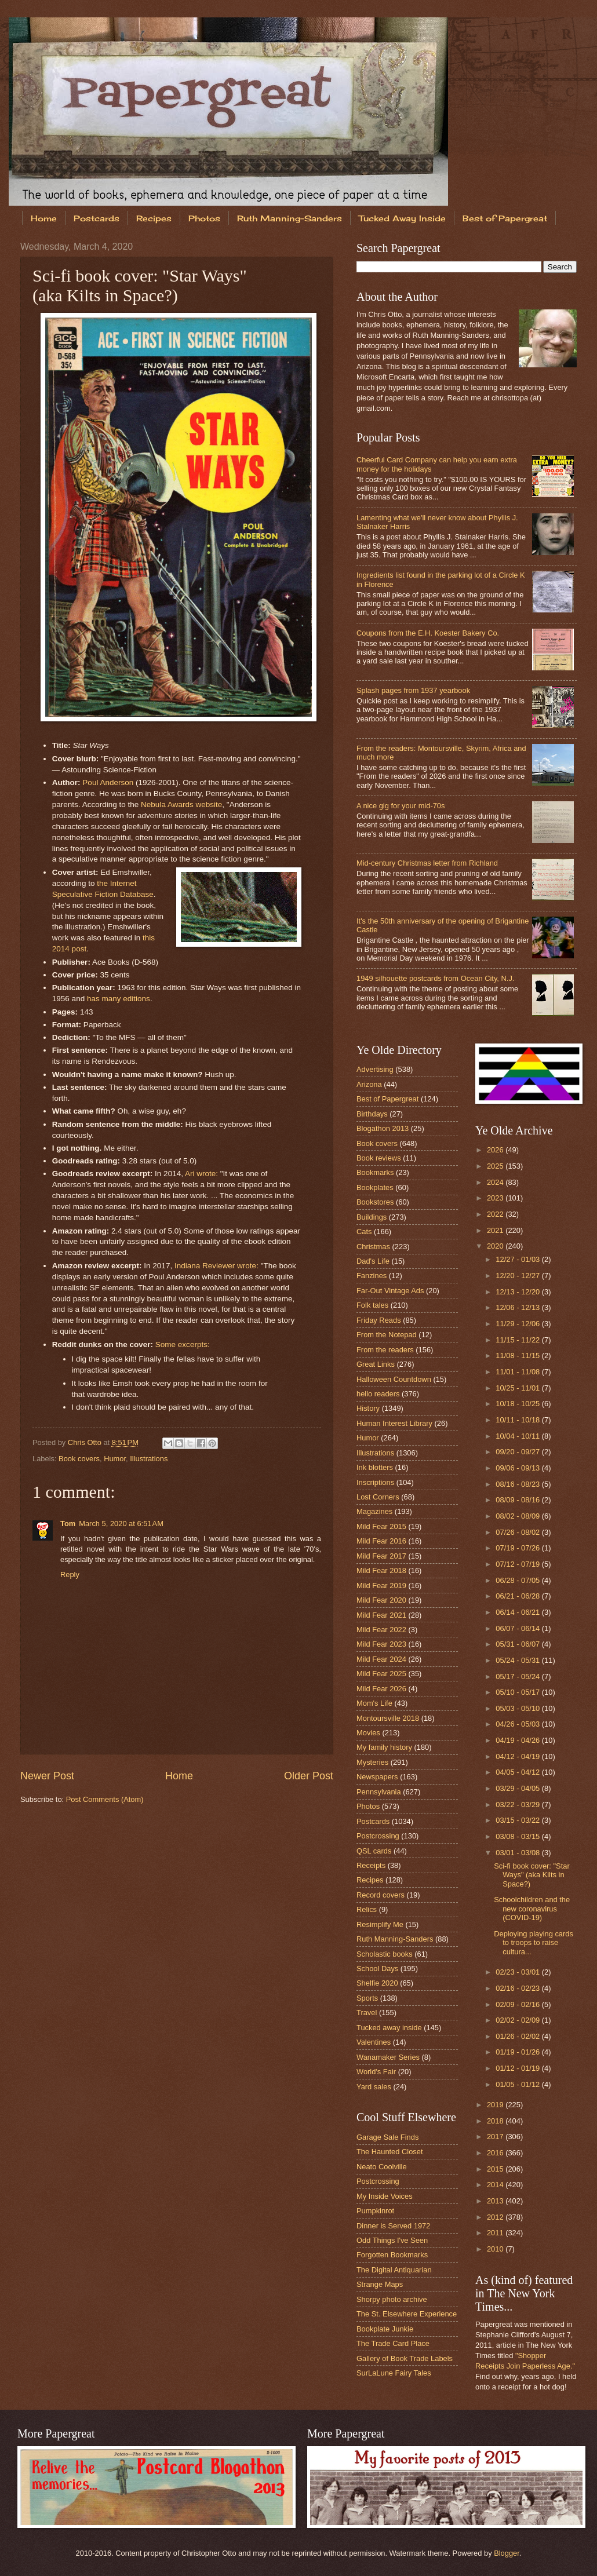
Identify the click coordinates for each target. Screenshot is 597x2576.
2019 (496, 2104)
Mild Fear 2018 (381, 1570)
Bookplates (375, 1187)
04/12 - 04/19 (518, 1756)
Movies (368, 1732)
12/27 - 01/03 (518, 1259)
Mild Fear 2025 (381, 1673)
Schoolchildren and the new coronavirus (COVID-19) (532, 1908)
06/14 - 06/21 (518, 1612)
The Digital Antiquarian (394, 2269)
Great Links (375, 1364)
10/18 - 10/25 (518, 1403)
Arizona (369, 1084)
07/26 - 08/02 (518, 1532)
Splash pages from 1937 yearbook (413, 690)
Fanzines (371, 1275)
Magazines (374, 1511)
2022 (496, 1214)
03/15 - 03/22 (518, 1820)
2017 (496, 2136)
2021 (496, 1230)
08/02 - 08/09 (518, 1516)
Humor (115, 1458)
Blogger (506, 2553)
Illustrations (149, 1458)
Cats (364, 1231)
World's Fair (376, 2071)
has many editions (118, 998)
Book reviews (378, 1158)
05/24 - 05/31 (518, 1660)
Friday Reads (378, 1320)
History (368, 1408)
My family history (384, 1747)
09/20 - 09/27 (518, 1451)
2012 (496, 2217)
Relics (366, 1909)
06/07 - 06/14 (518, 1628)
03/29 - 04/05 (518, 1788)
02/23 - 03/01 (518, 1972)
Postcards (96, 218)
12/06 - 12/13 (518, 1307)
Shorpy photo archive (391, 2299)
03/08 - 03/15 (518, 1836)
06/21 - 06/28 (518, 1596)
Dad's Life (372, 1261)
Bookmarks (375, 1172)
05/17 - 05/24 (518, 1676)
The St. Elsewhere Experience (406, 2313)
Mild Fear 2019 (381, 1585)
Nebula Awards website (181, 804)
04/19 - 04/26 (518, 1740)
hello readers (377, 1393)
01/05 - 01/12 (518, 2084)
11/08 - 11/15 (518, 1355)
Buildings (371, 1217)
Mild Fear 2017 (381, 1556)
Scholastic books (384, 1954)
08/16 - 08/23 (518, 1484)
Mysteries (372, 1762)
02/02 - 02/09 (518, 2020)
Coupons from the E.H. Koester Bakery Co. (427, 633)
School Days (377, 1968)
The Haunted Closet (389, 2151)
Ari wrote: (201, 1173)
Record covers (380, 1895)
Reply (69, 1574)
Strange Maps (379, 2284)
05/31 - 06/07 (518, 1644)
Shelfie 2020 (377, 1983)
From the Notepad (386, 1334)
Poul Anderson (107, 782)
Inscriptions (375, 1482)
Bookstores (375, 1202)
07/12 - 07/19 (518, 1564)
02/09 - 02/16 (518, 2004)
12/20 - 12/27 (518, 1275)
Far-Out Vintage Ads (390, 1290)
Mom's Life (374, 1703)
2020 (496, 1246)
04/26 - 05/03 (518, 1724)
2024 (496, 1182)
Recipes (154, 218)
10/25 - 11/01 (518, 1388)
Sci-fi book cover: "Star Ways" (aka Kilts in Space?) (532, 1875)
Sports (367, 1998)
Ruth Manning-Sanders (289, 218)
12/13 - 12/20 (518, 1291)
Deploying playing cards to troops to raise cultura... (533, 1942)
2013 (496, 2200)
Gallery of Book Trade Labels (404, 2358)
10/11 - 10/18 (518, 1419)
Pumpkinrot (375, 2210)
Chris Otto (86, 1442)
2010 (496, 2249)
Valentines (373, 2042)
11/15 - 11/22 (518, 1340)
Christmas (373, 1246)
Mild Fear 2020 (381, 1600)
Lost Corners (377, 1497)
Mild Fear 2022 (381, 1629)
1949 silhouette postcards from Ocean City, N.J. (435, 978)
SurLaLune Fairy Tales (393, 2373)
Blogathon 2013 (382, 1128)
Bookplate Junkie (384, 2329)
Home (44, 218)
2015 (496, 2169)
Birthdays (372, 1114)
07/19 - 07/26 (518, 1548)
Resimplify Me (379, 1924)
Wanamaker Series (388, 2057)
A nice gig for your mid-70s (400, 805)
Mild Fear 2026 (381, 1688)
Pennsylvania (378, 1791)
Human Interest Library (394, 1423)
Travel (366, 2012)
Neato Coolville (381, 2166)
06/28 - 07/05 (518, 1580)
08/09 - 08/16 (518, 1499)
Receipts (370, 1865)
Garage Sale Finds (387, 2137)
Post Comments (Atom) (105, 1799)
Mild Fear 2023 (381, 1644)
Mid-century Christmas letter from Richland (427, 863)
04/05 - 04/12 (518, 1772)
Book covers (79, 1458)
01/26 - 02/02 (518, 2036)
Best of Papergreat (387, 1098)
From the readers (385, 1349)
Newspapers (377, 1776)
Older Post (308, 1776)
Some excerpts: (182, 1344)
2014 (496, 2184)
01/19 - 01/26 (518, 2052)
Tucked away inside (389, 2027)
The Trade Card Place (392, 2343)
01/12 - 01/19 (518, 2068)
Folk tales (372, 1305)
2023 (496, 1198)
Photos (204, 218)
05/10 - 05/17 (518, 1692)
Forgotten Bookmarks (392, 2254)
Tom (67, 1523)
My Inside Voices (384, 2196)
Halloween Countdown (393, 1379)
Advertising (375, 1069)
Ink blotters (374, 1467)
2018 (496, 2121)
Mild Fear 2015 (381, 1526)
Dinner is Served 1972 (393, 2225)
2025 (496, 1166)
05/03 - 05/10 (518, 1708)
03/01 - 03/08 (518, 1852)
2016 (496, 2152)
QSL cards (373, 1851)
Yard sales (373, 2086)
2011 (496, 2232)
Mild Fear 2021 (381, 1615)
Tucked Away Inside (402, 218)
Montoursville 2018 (387, 1718)
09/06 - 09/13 (518, 1468)
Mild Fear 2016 (381, 1541)
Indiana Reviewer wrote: (216, 1265)
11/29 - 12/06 (518, 1323)
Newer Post (47, 1776)
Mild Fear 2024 (381, 1659)
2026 (496, 1149)
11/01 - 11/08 (518, 1371)
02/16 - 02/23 (518, 1988)
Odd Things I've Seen (392, 2240)
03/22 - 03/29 (518, 1804)
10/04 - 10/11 (518, 1436)
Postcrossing (377, 1835)
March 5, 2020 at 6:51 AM (121, 1523)
